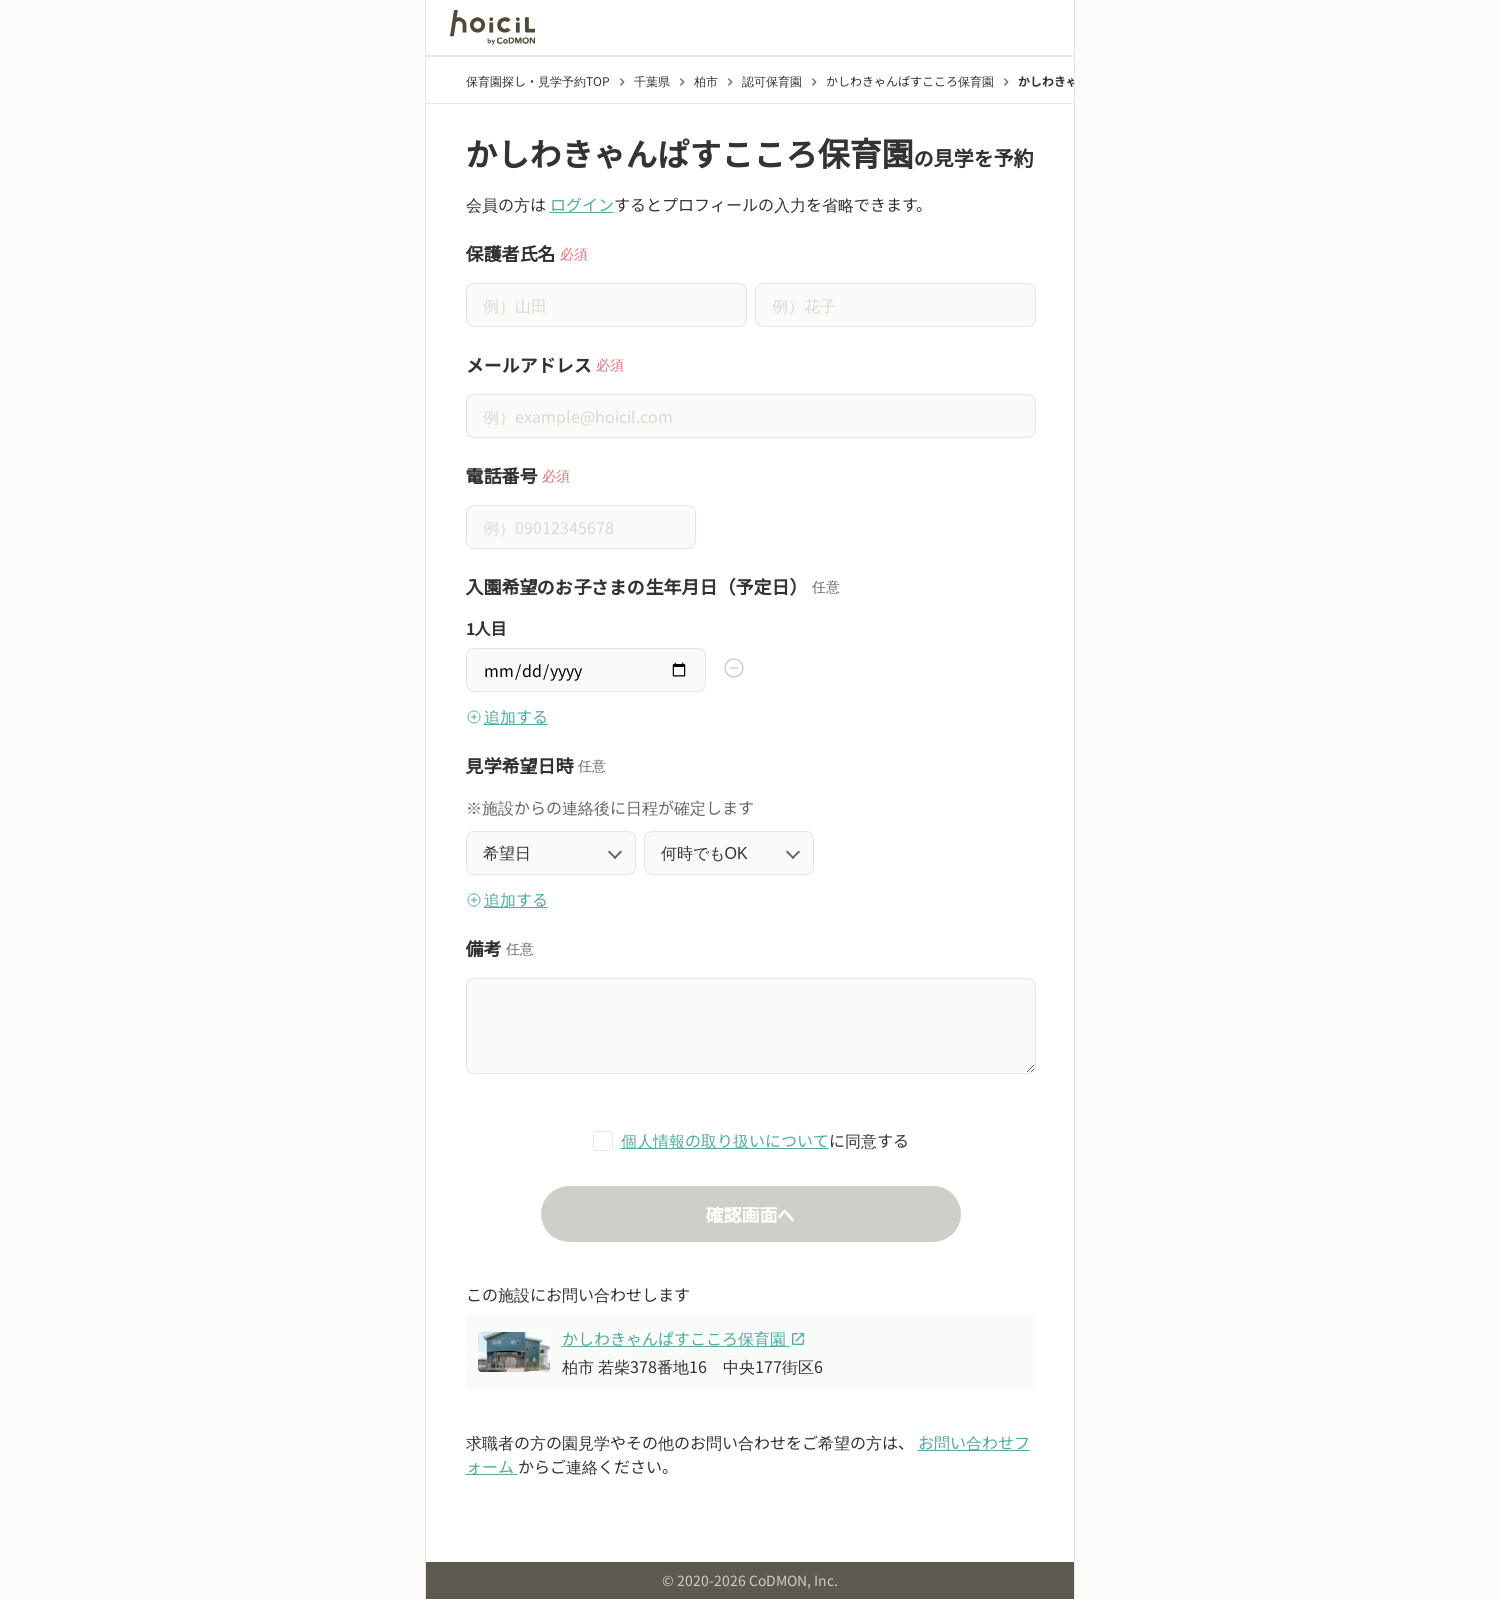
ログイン (582, 204)
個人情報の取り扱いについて (725, 1140)
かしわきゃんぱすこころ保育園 (684, 1338)
